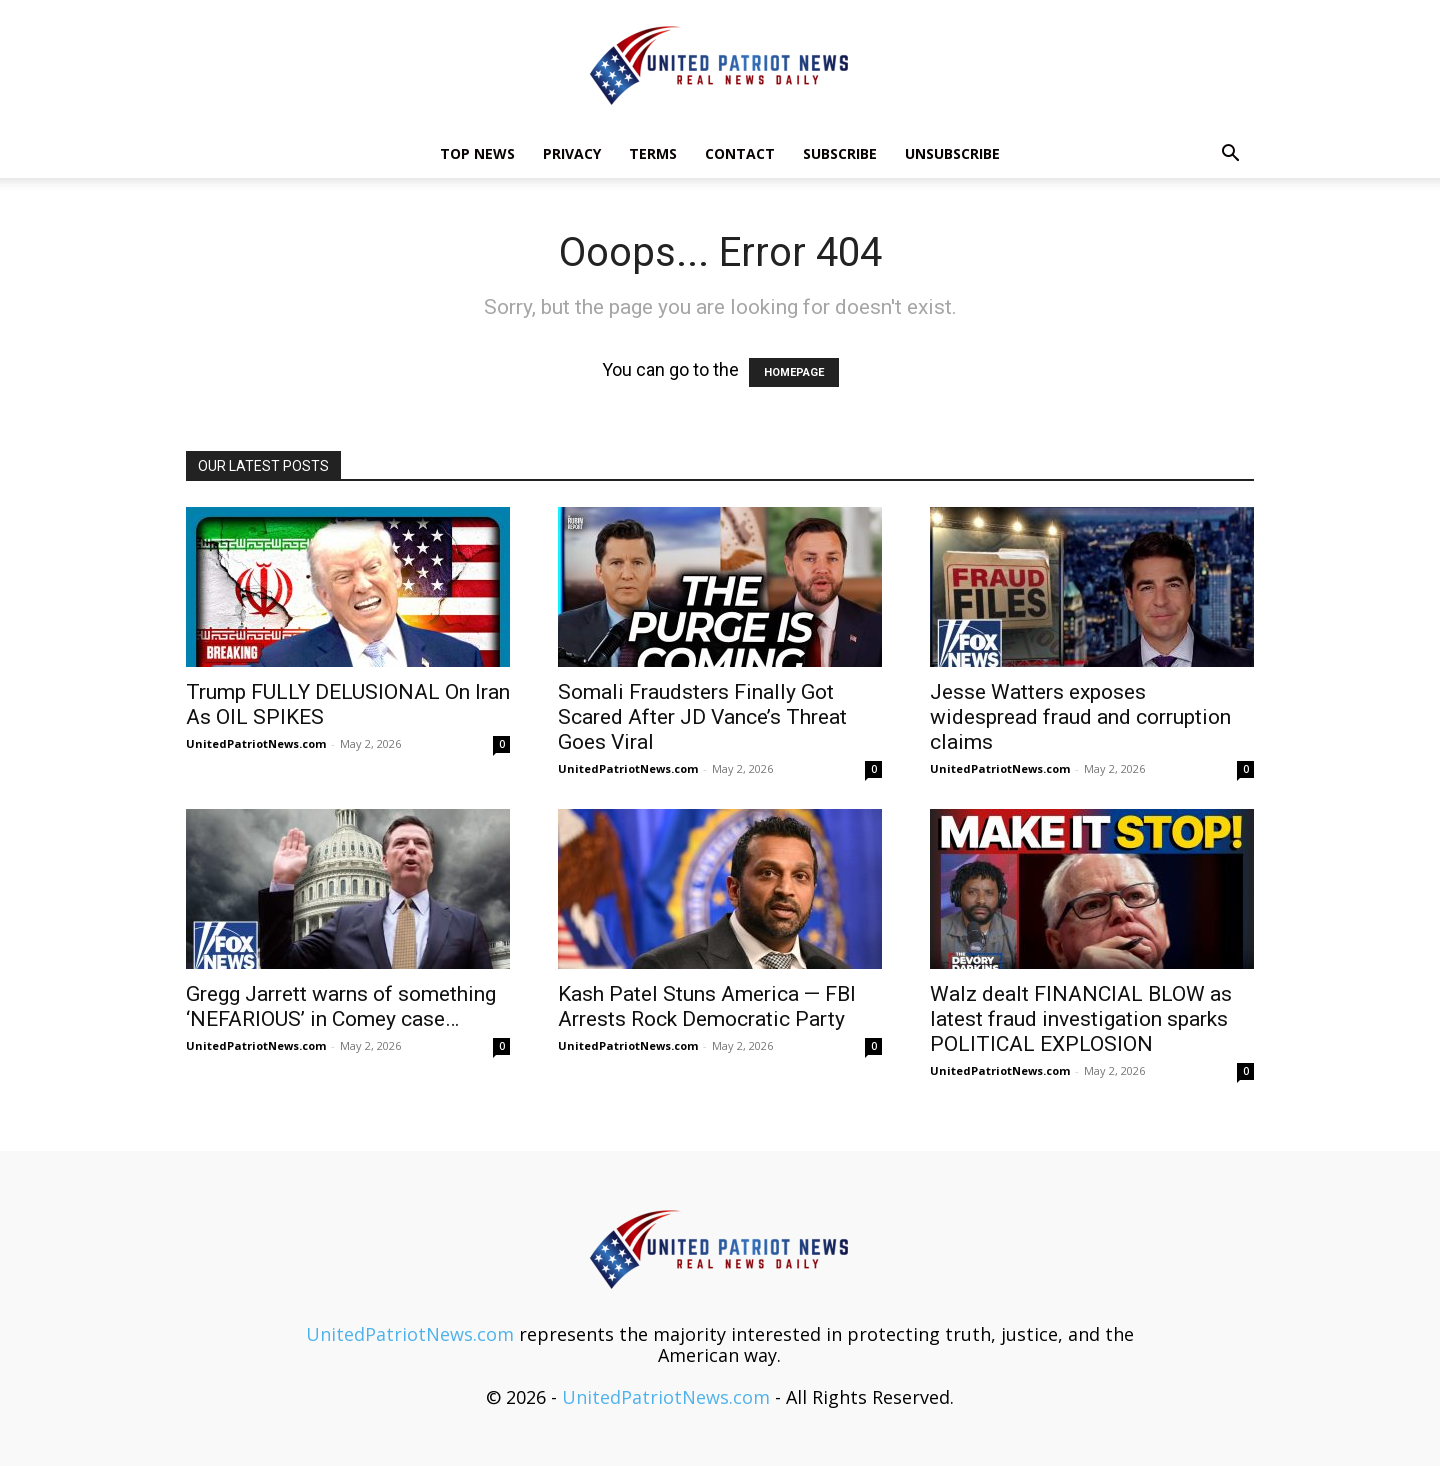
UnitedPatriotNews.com (256, 743)
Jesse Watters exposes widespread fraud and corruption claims (1080, 717)
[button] (1230, 154)
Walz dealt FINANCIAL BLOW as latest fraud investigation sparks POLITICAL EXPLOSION (1081, 1019)
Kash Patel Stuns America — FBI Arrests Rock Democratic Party (707, 1006)
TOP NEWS (477, 153)
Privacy (572, 153)
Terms (653, 153)
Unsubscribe (952, 153)
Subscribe (840, 153)
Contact (740, 153)
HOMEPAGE (794, 372)
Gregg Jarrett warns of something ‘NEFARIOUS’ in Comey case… (341, 1006)
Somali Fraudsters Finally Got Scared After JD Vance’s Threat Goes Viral (702, 717)
